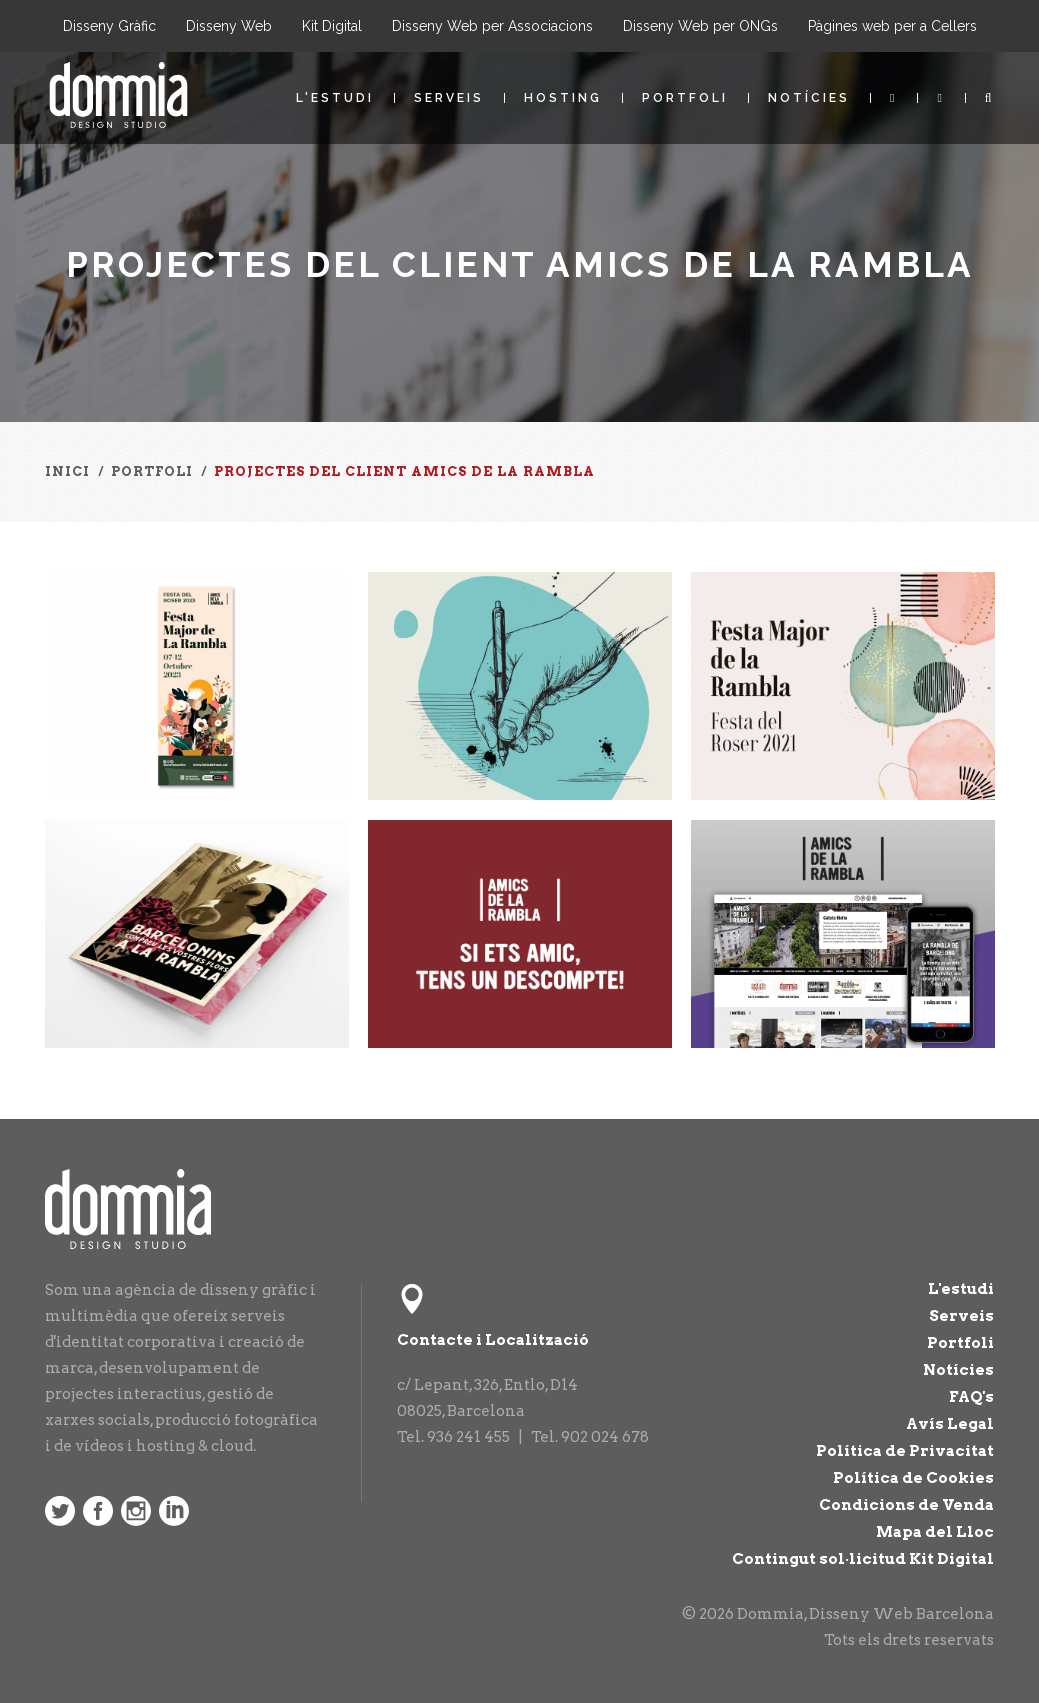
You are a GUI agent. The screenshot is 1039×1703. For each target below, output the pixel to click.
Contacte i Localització (493, 1340)
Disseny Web (229, 26)
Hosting (563, 98)
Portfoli (685, 98)
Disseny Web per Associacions (492, 26)
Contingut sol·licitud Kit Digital (863, 1559)
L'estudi (335, 98)
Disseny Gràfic (109, 26)
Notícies (809, 98)
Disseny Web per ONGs (700, 26)
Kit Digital (332, 26)
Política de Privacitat (905, 1451)
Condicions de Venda (906, 1505)
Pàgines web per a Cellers (892, 26)
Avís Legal (950, 1424)
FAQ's (971, 1397)
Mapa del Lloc (935, 1532)
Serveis (449, 98)
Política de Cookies (913, 1478)
